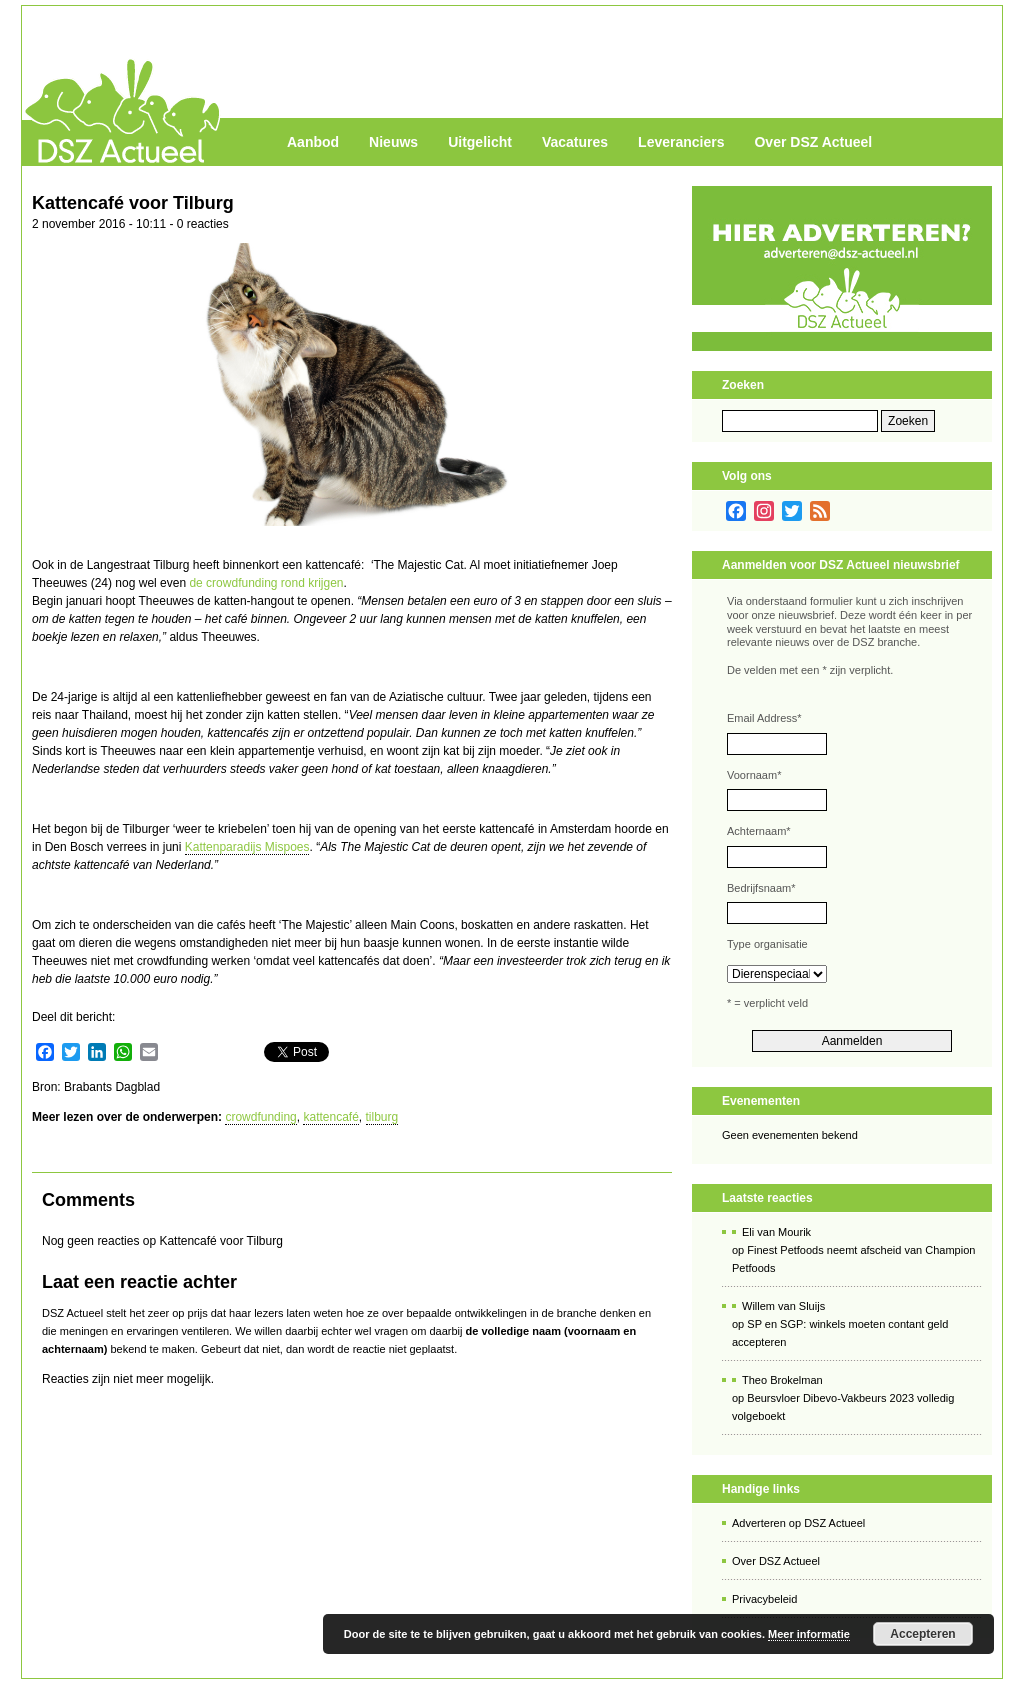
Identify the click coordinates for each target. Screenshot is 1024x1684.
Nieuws (393, 142)
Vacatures (575, 142)
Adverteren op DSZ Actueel (798, 1523)
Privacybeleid (764, 1599)
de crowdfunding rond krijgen (266, 583)
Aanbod (313, 142)
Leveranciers (681, 142)
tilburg (382, 1117)
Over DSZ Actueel (813, 142)
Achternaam (759, 831)
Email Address (764, 718)
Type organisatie (767, 944)
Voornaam (754, 775)
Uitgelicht (480, 142)
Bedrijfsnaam (761, 888)
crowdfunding (260, 1117)
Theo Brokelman (782, 1380)
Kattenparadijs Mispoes (247, 847)
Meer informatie (809, 1634)
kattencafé (330, 1117)
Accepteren (922, 1634)
